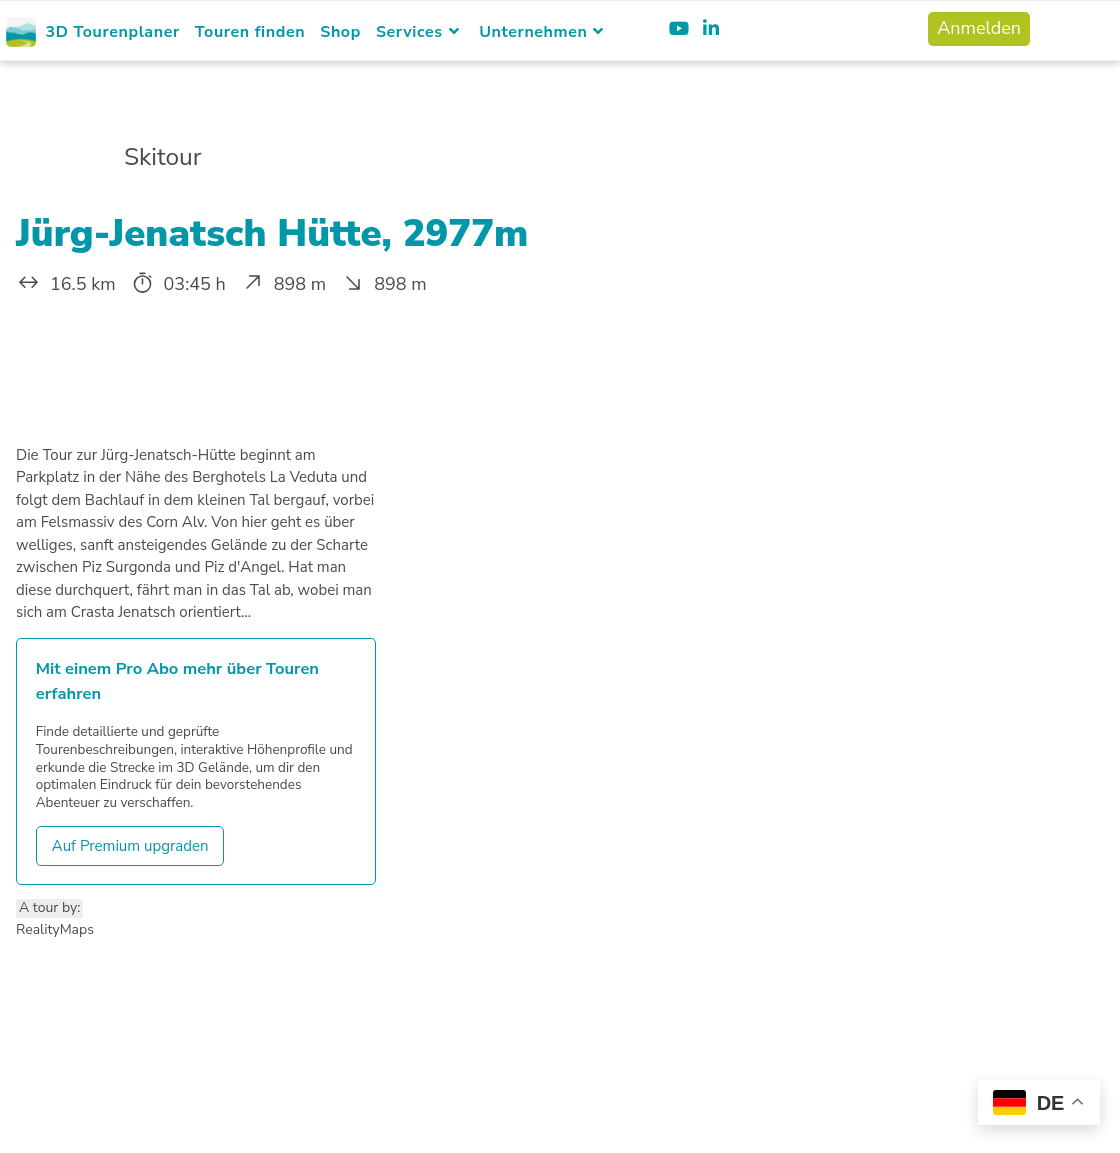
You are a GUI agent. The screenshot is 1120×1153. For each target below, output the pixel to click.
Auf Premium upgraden (130, 846)
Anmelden (979, 28)
